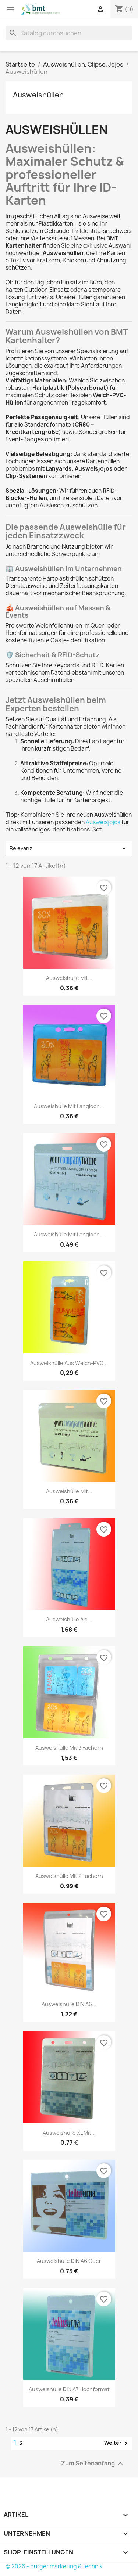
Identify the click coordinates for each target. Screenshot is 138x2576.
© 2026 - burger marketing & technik (54, 2566)
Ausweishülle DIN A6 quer (69, 2260)
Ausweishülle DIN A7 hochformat (69, 2389)
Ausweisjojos (103, 822)
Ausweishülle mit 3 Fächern (69, 1747)
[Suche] (69, 33)
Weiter (117, 2443)
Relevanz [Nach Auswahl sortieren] (69, 848)
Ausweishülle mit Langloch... (69, 1106)
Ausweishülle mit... (69, 977)
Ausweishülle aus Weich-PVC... (69, 1362)
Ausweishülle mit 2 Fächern (69, 1875)
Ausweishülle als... (69, 1619)
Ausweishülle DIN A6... (69, 2004)
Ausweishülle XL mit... (69, 2132)
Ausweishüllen (38, 95)
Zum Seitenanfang (93, 2463)
